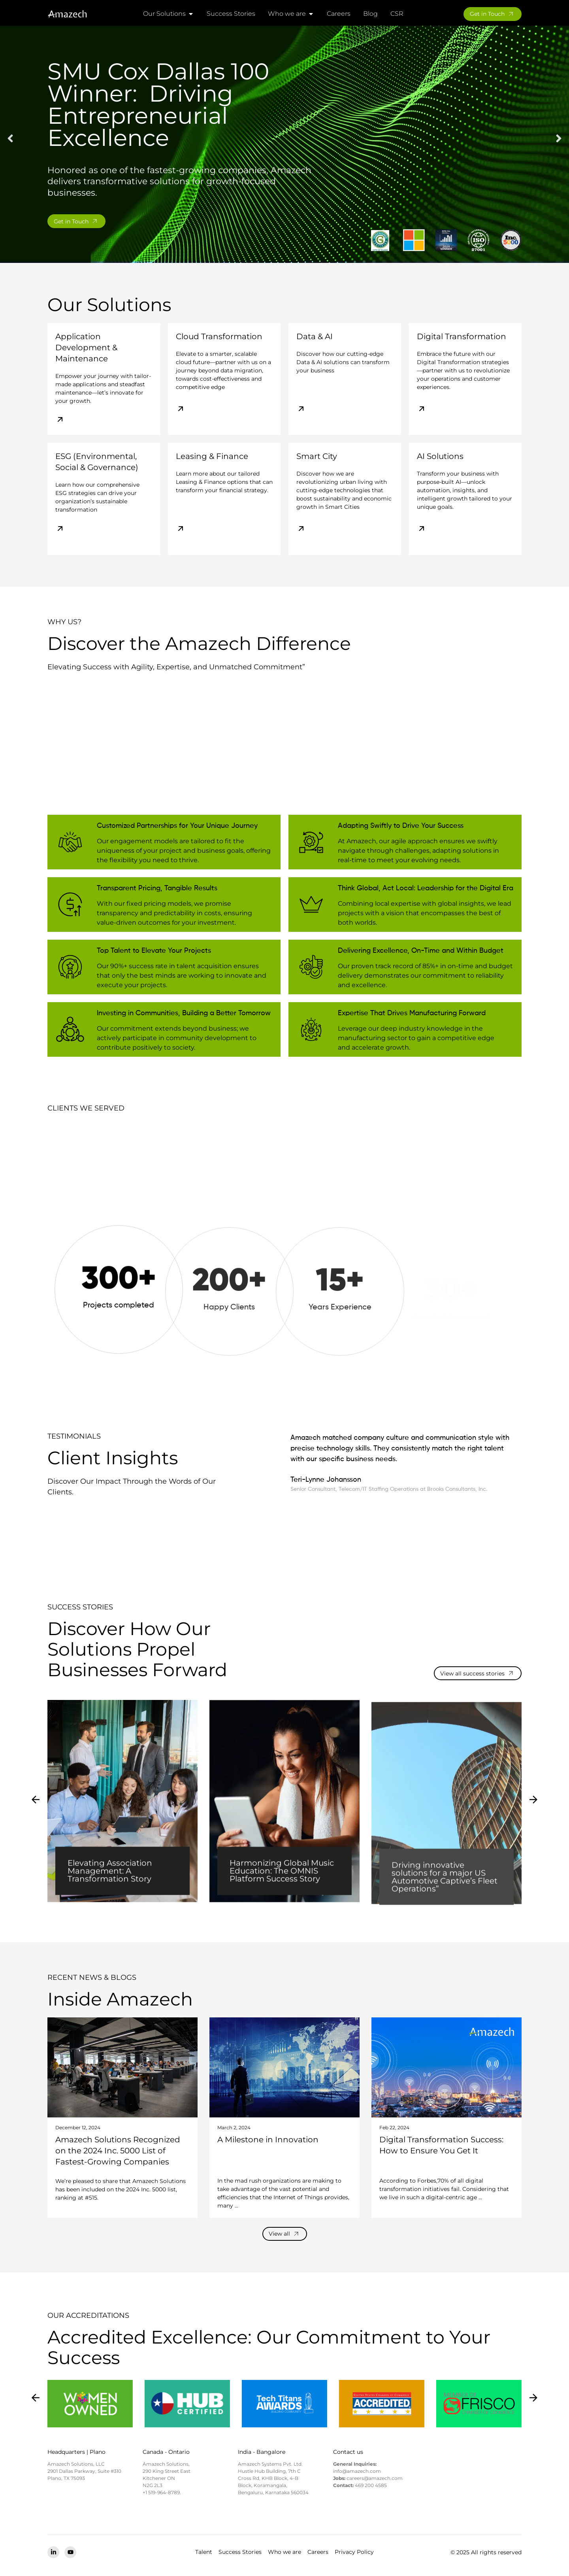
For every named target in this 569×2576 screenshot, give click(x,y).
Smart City (316, 458)
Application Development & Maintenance (86, 349)
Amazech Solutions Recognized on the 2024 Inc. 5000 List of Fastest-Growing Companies (117, 2153)
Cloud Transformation (219, 338)
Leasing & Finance (212, 458)
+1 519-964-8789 (161, 2494)
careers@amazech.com (375, 2480)
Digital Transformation (461, 338)
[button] (10, 140)
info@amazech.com (357, 2473)
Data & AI (314, 338)
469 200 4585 (371, 2487)
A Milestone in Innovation (267, 2142)
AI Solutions (440, 458)
